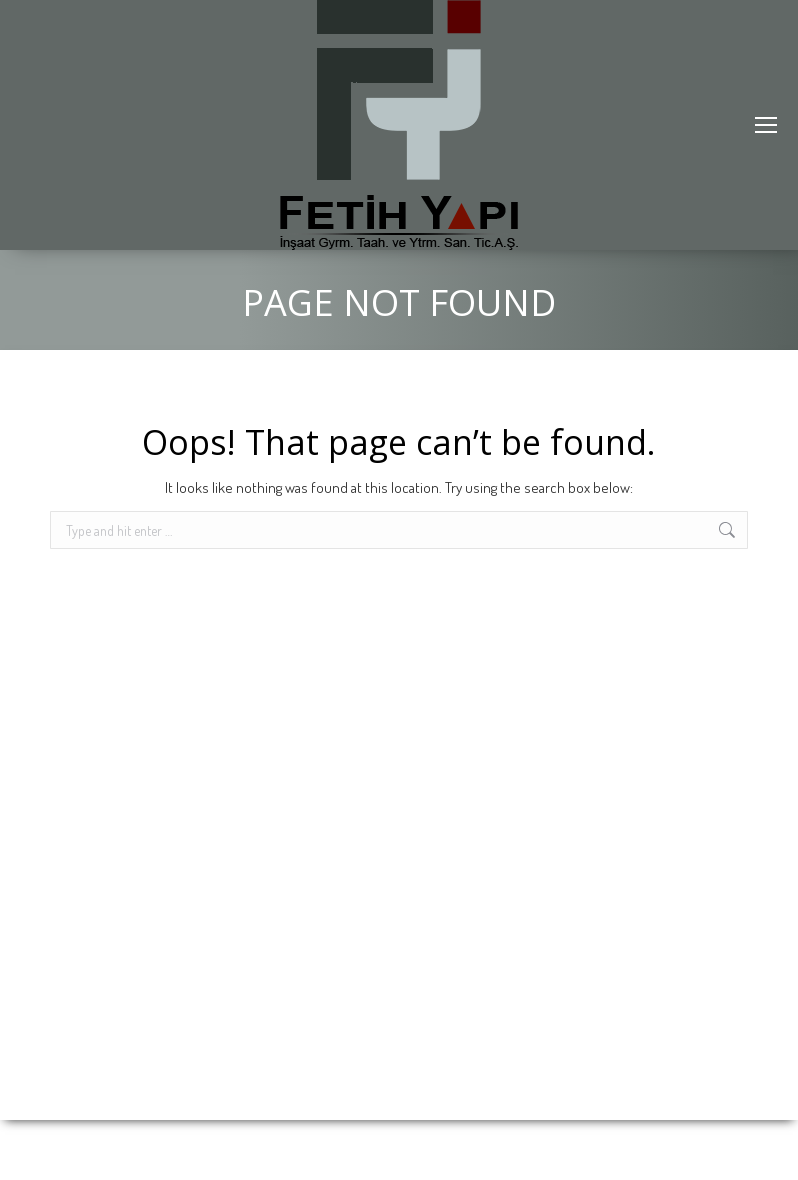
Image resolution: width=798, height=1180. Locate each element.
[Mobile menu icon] (766, 125)
